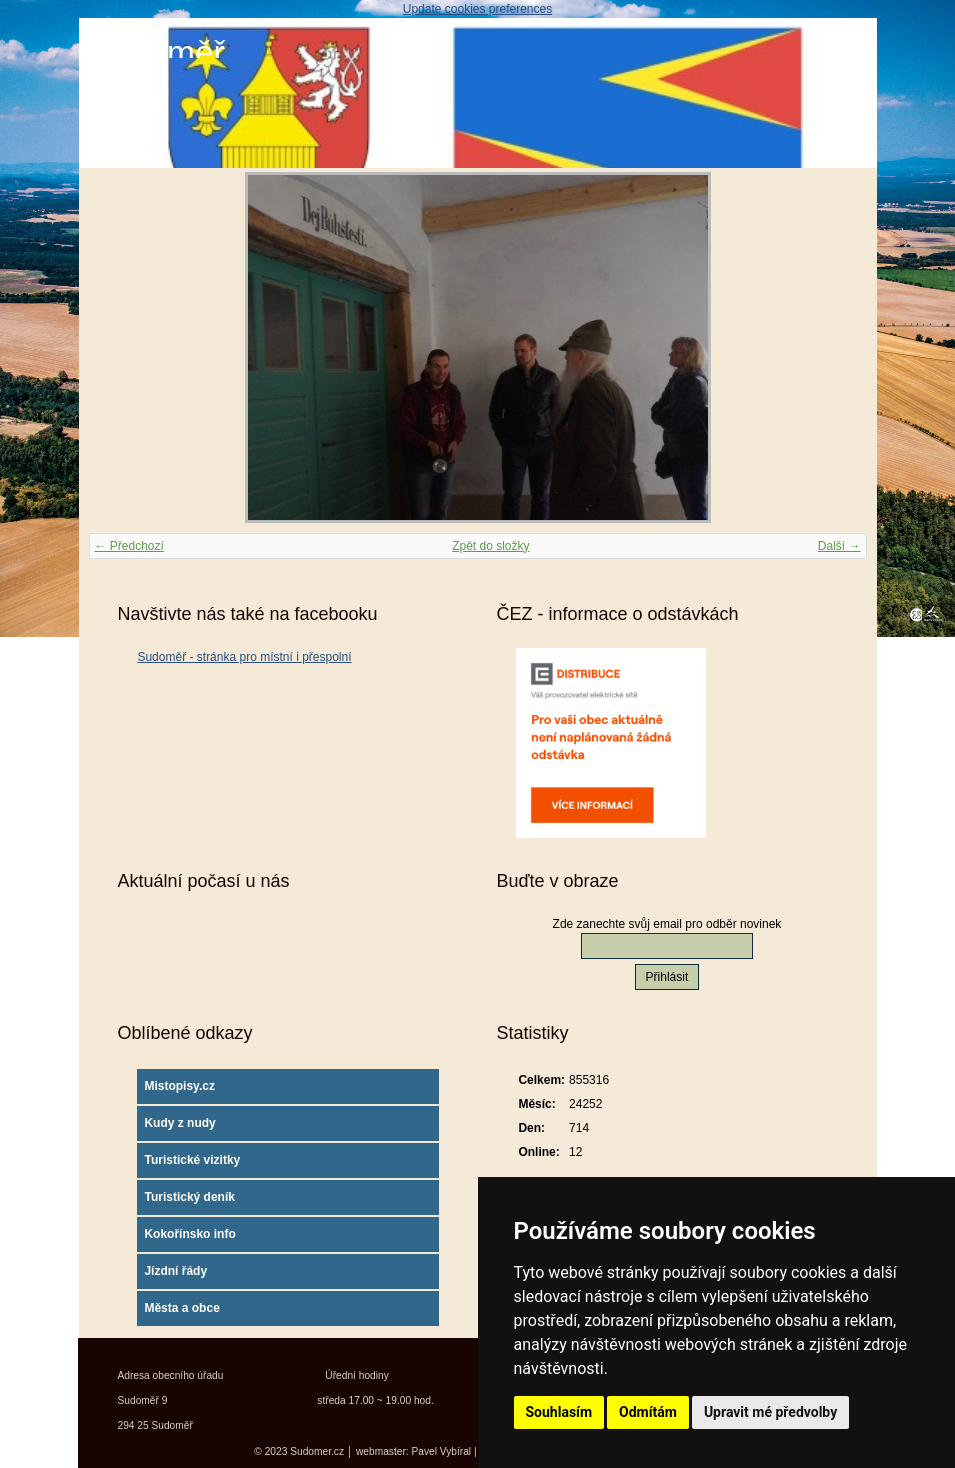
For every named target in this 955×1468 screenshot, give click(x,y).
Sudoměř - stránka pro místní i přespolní (244, 657)
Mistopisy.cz (179, 1086)
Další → (839, 546)
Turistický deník (189, 1197)
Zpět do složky (490, 546)
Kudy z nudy (179, 1123)
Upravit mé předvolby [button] (770, 1412)
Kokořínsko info (189, 1234)
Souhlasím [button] (559, 1412)
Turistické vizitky (192, 1160)
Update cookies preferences (477, 9)
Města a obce (181, 1308)
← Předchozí (129, 546)
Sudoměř (157, 52)
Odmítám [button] (648, 1412)
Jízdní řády (175, 1271)
